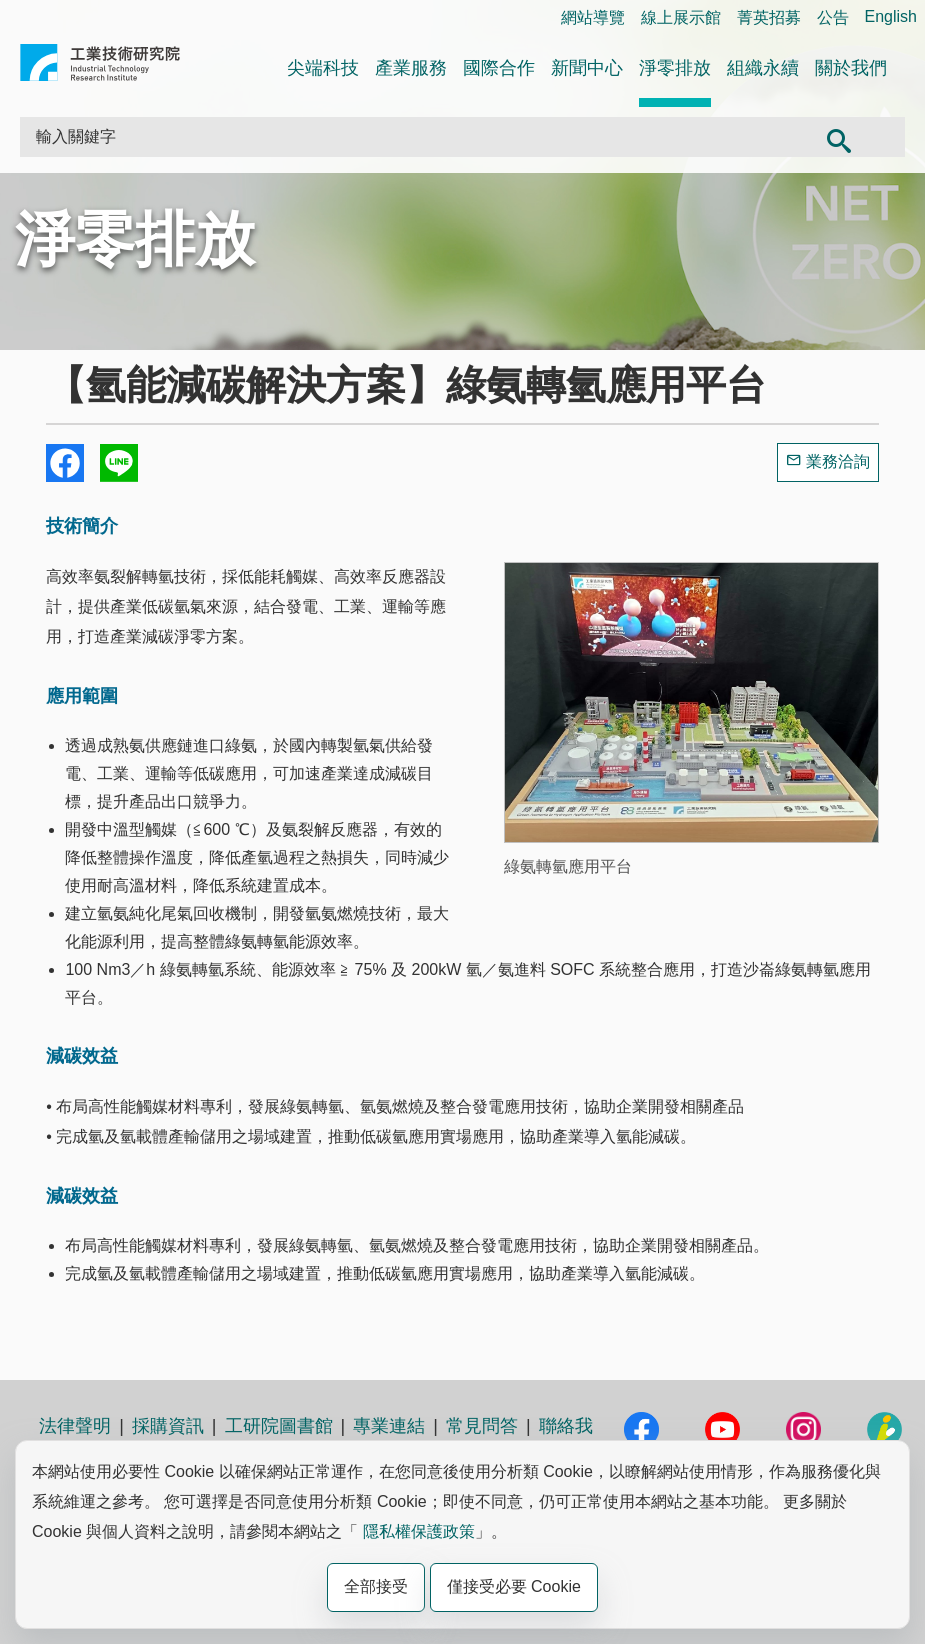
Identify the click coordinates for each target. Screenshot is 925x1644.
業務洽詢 (838, 461)
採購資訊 (168, 1426)
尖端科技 (323, 68)
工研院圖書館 (279, 1426)
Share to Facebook (65, 463)
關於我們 (851, 68)
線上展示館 (681, 17)
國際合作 (499, 68)
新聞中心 (587, 68)
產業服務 (411, 68)
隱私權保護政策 (419, 1531)
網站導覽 (593, 17)
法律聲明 (75, 1426)
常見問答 (482, 1426)
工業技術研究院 (100, 66)
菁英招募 (769, 17)
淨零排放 (675, 68)
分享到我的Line (119, 463)
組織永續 (763, 68)
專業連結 (389, 1426)
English (891, 16)
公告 (833, 17)
